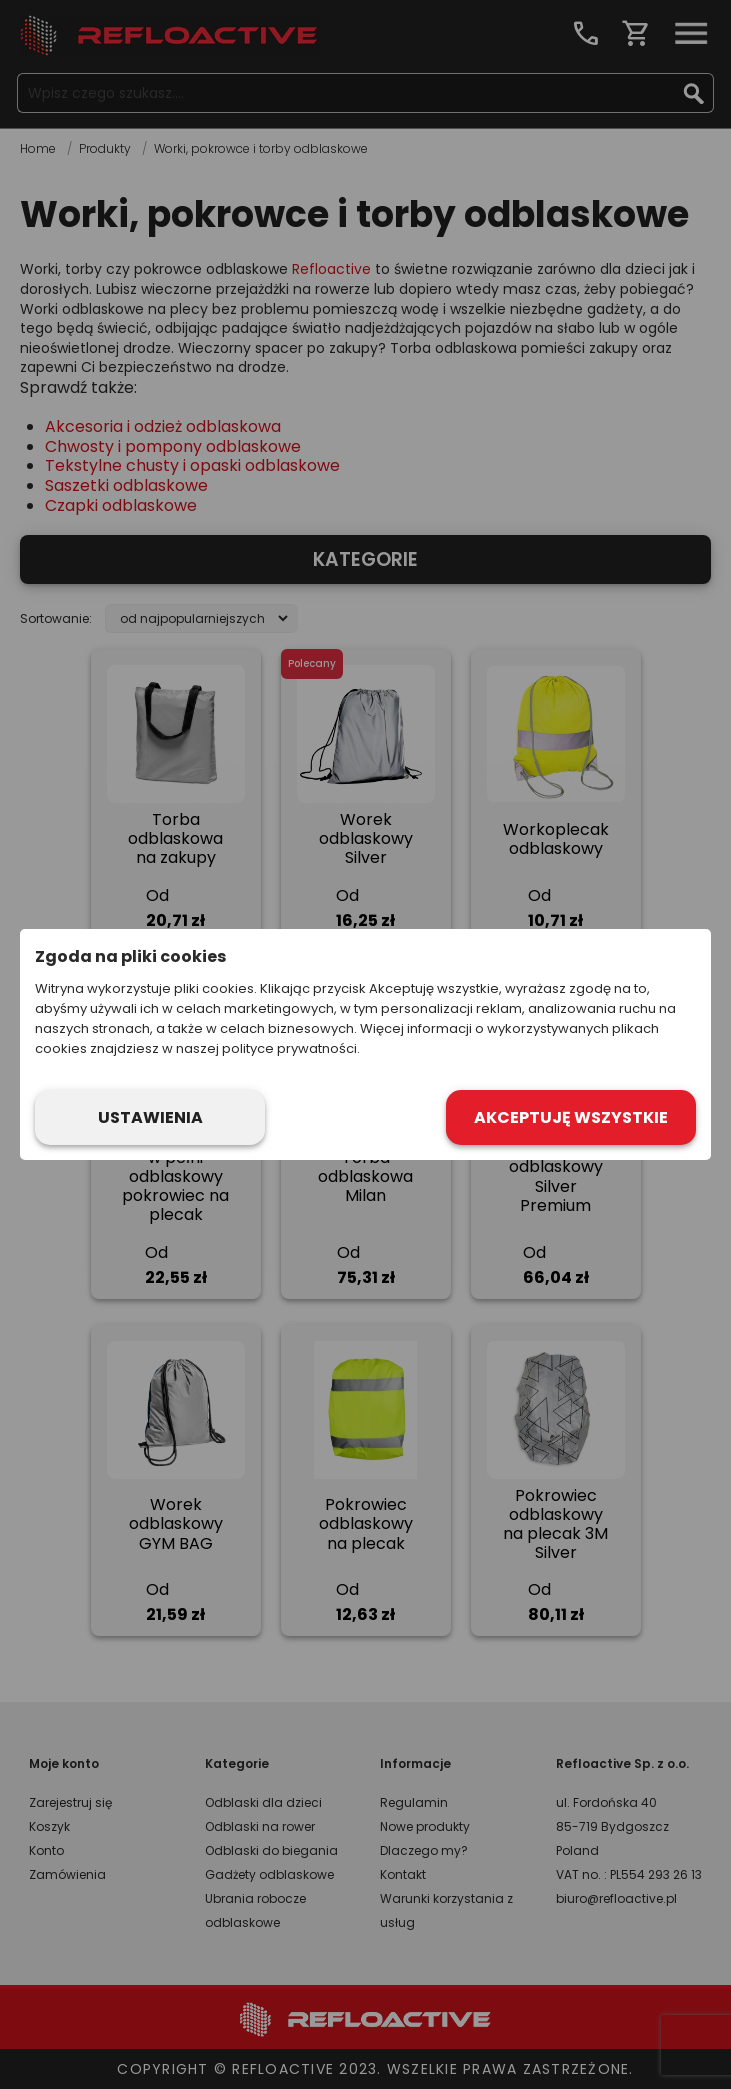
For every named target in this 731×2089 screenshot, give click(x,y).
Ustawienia (150, 1117)
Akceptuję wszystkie (571, 1117)
